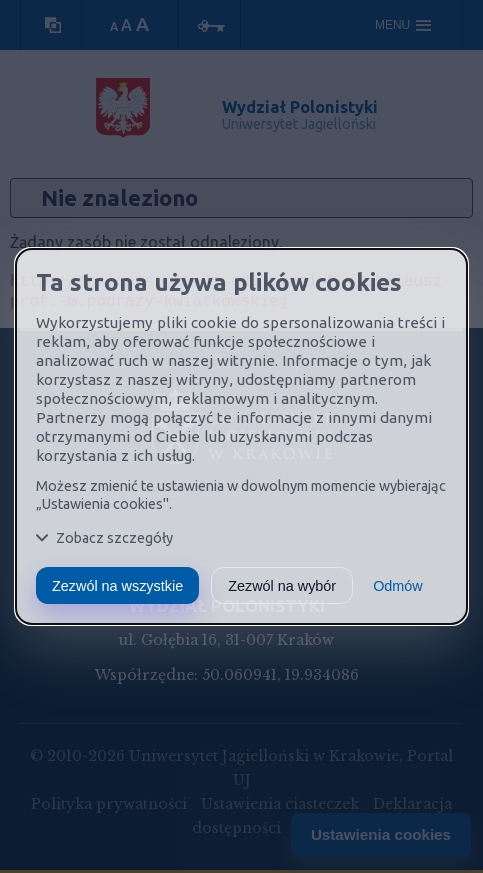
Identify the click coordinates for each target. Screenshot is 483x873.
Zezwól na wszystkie (117, 586)
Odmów (398, 586)
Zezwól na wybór (282, 586)
